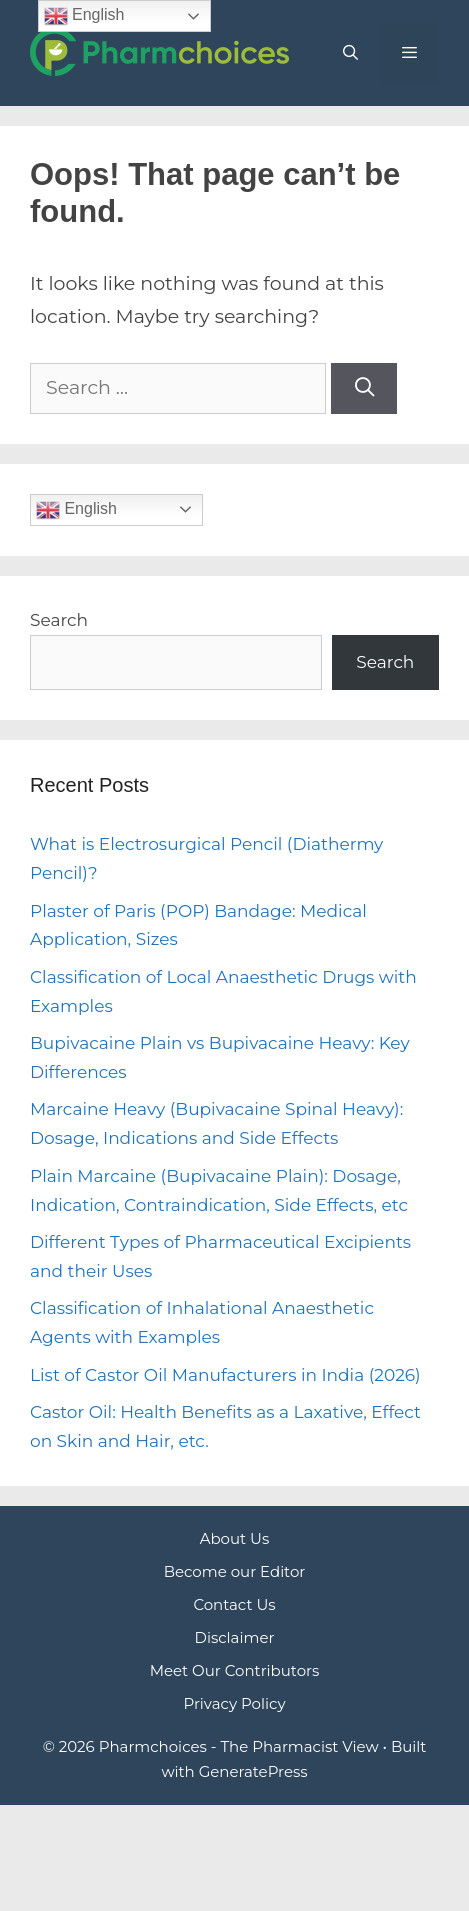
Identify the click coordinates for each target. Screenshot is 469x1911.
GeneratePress (253, 1771)
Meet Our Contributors (235, 1670)
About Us (235, 1538)
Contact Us (234, 1604)
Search (59, 620)
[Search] (364, 388)
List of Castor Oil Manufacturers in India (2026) (225, 1375)
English (76, 510)
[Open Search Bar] (349, 53)
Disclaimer (235, 1637)
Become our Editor (235, 1571)
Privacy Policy (234, 1703)
